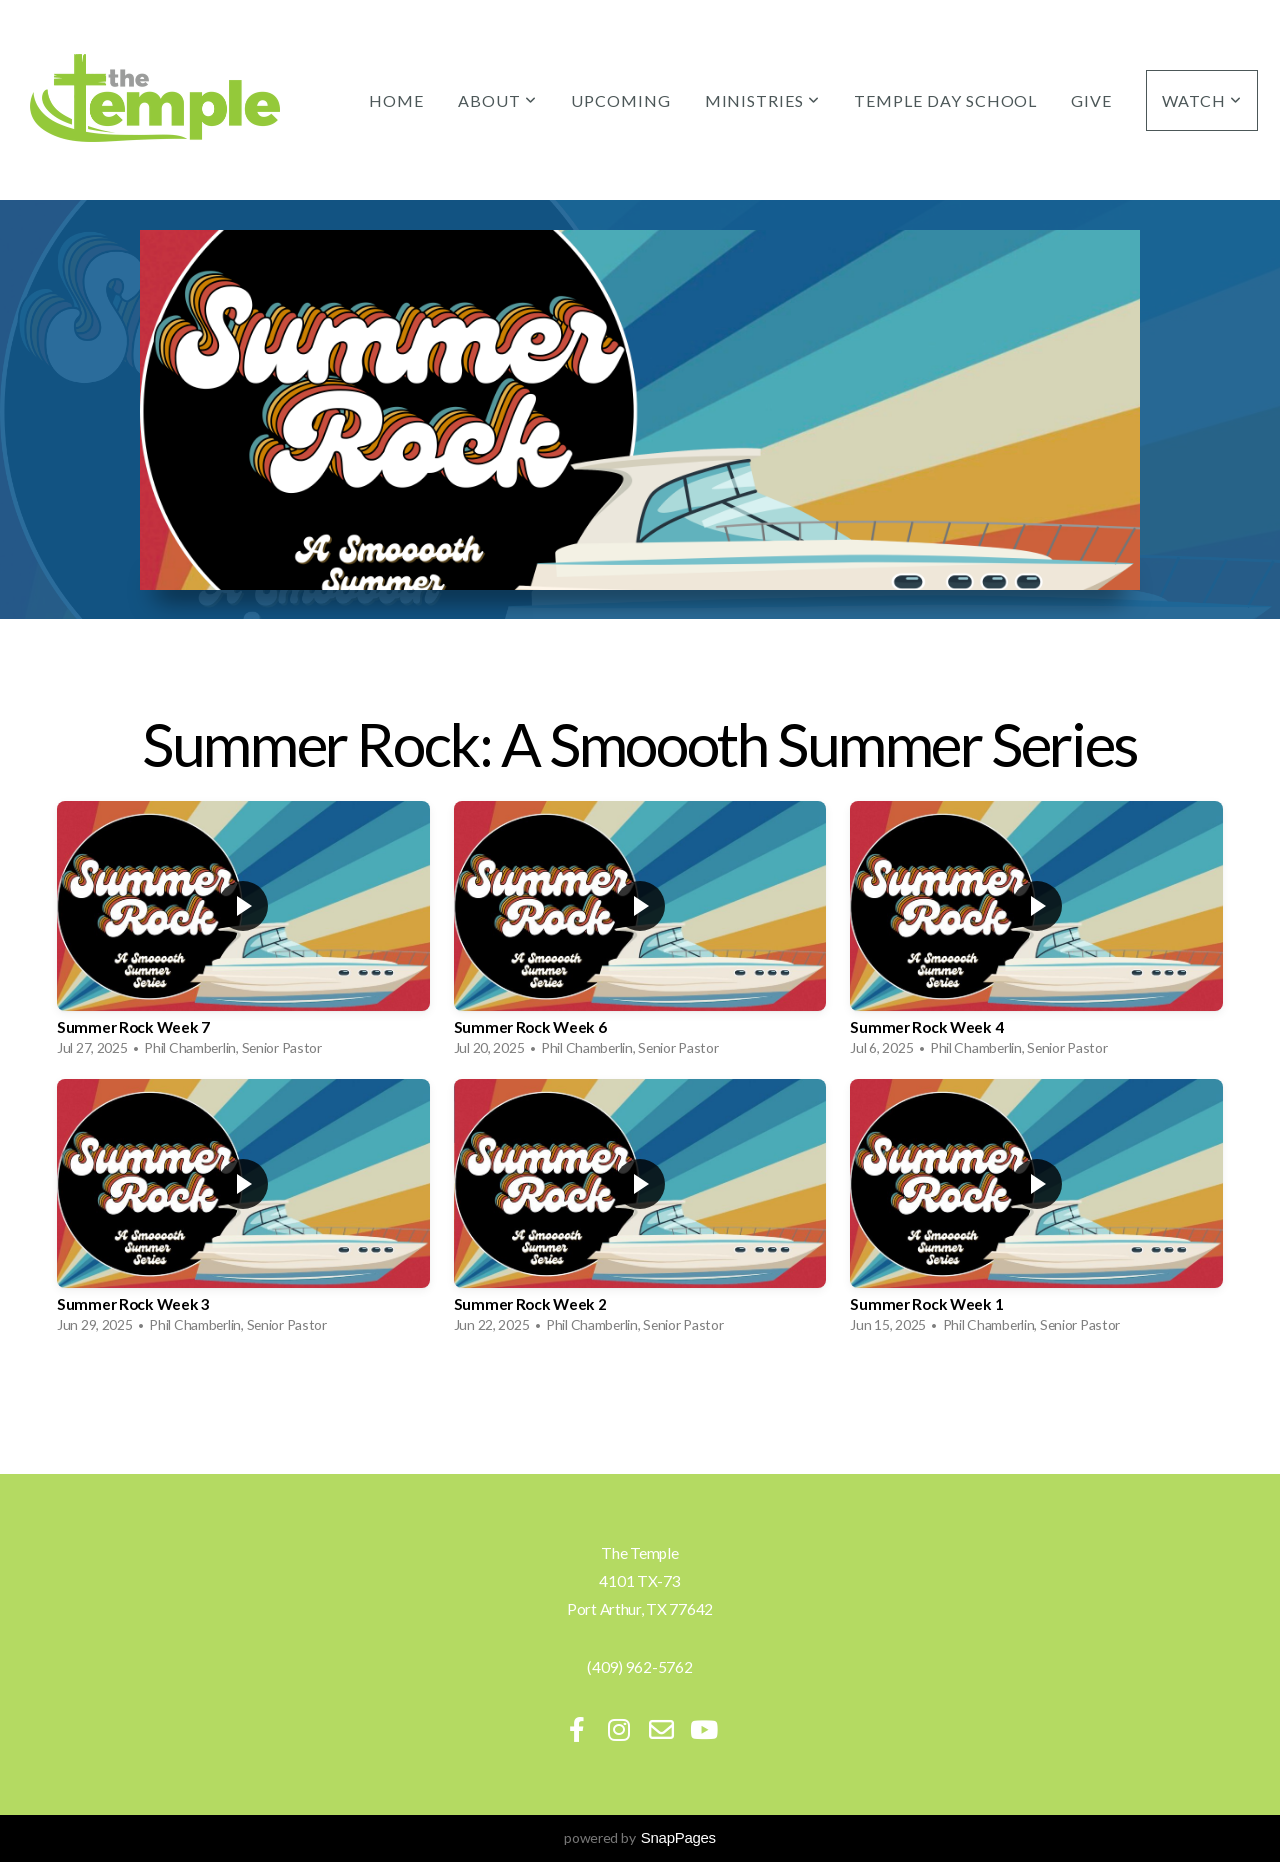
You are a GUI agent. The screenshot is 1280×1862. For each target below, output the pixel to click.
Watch (1202, 100)
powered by (640, 1837)
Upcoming (621, 100)
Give (1091, 100)
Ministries (763, 100)
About (497, 100)
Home (396, 100)
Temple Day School (945, 100)
